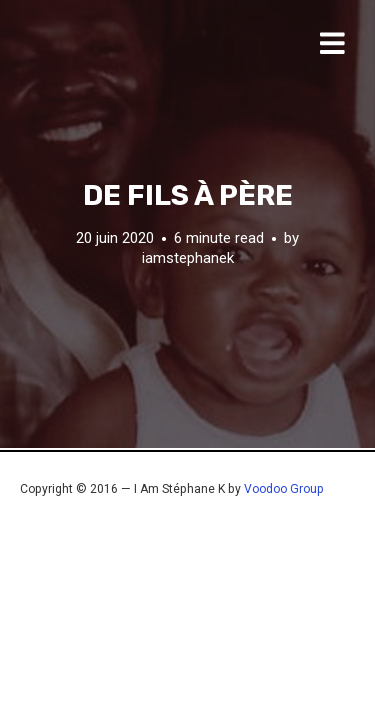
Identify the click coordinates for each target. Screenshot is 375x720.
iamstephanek (188, 258)
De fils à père (188, 196)
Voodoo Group (284, 489)
